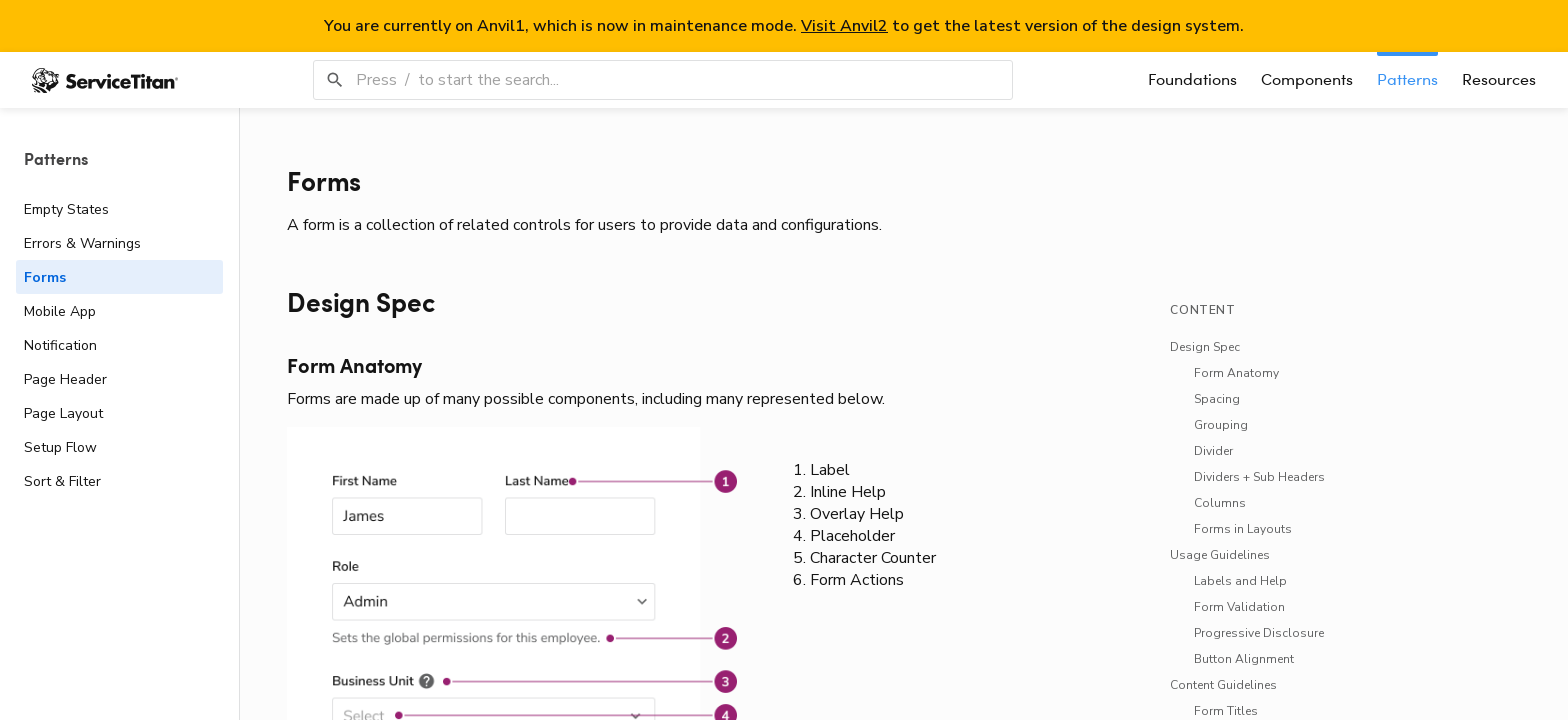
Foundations (1192, 79)
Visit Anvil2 (844, 26)
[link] (453, 304)
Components (1307, 79)
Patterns (1407, 79)
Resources (1499, 79)
